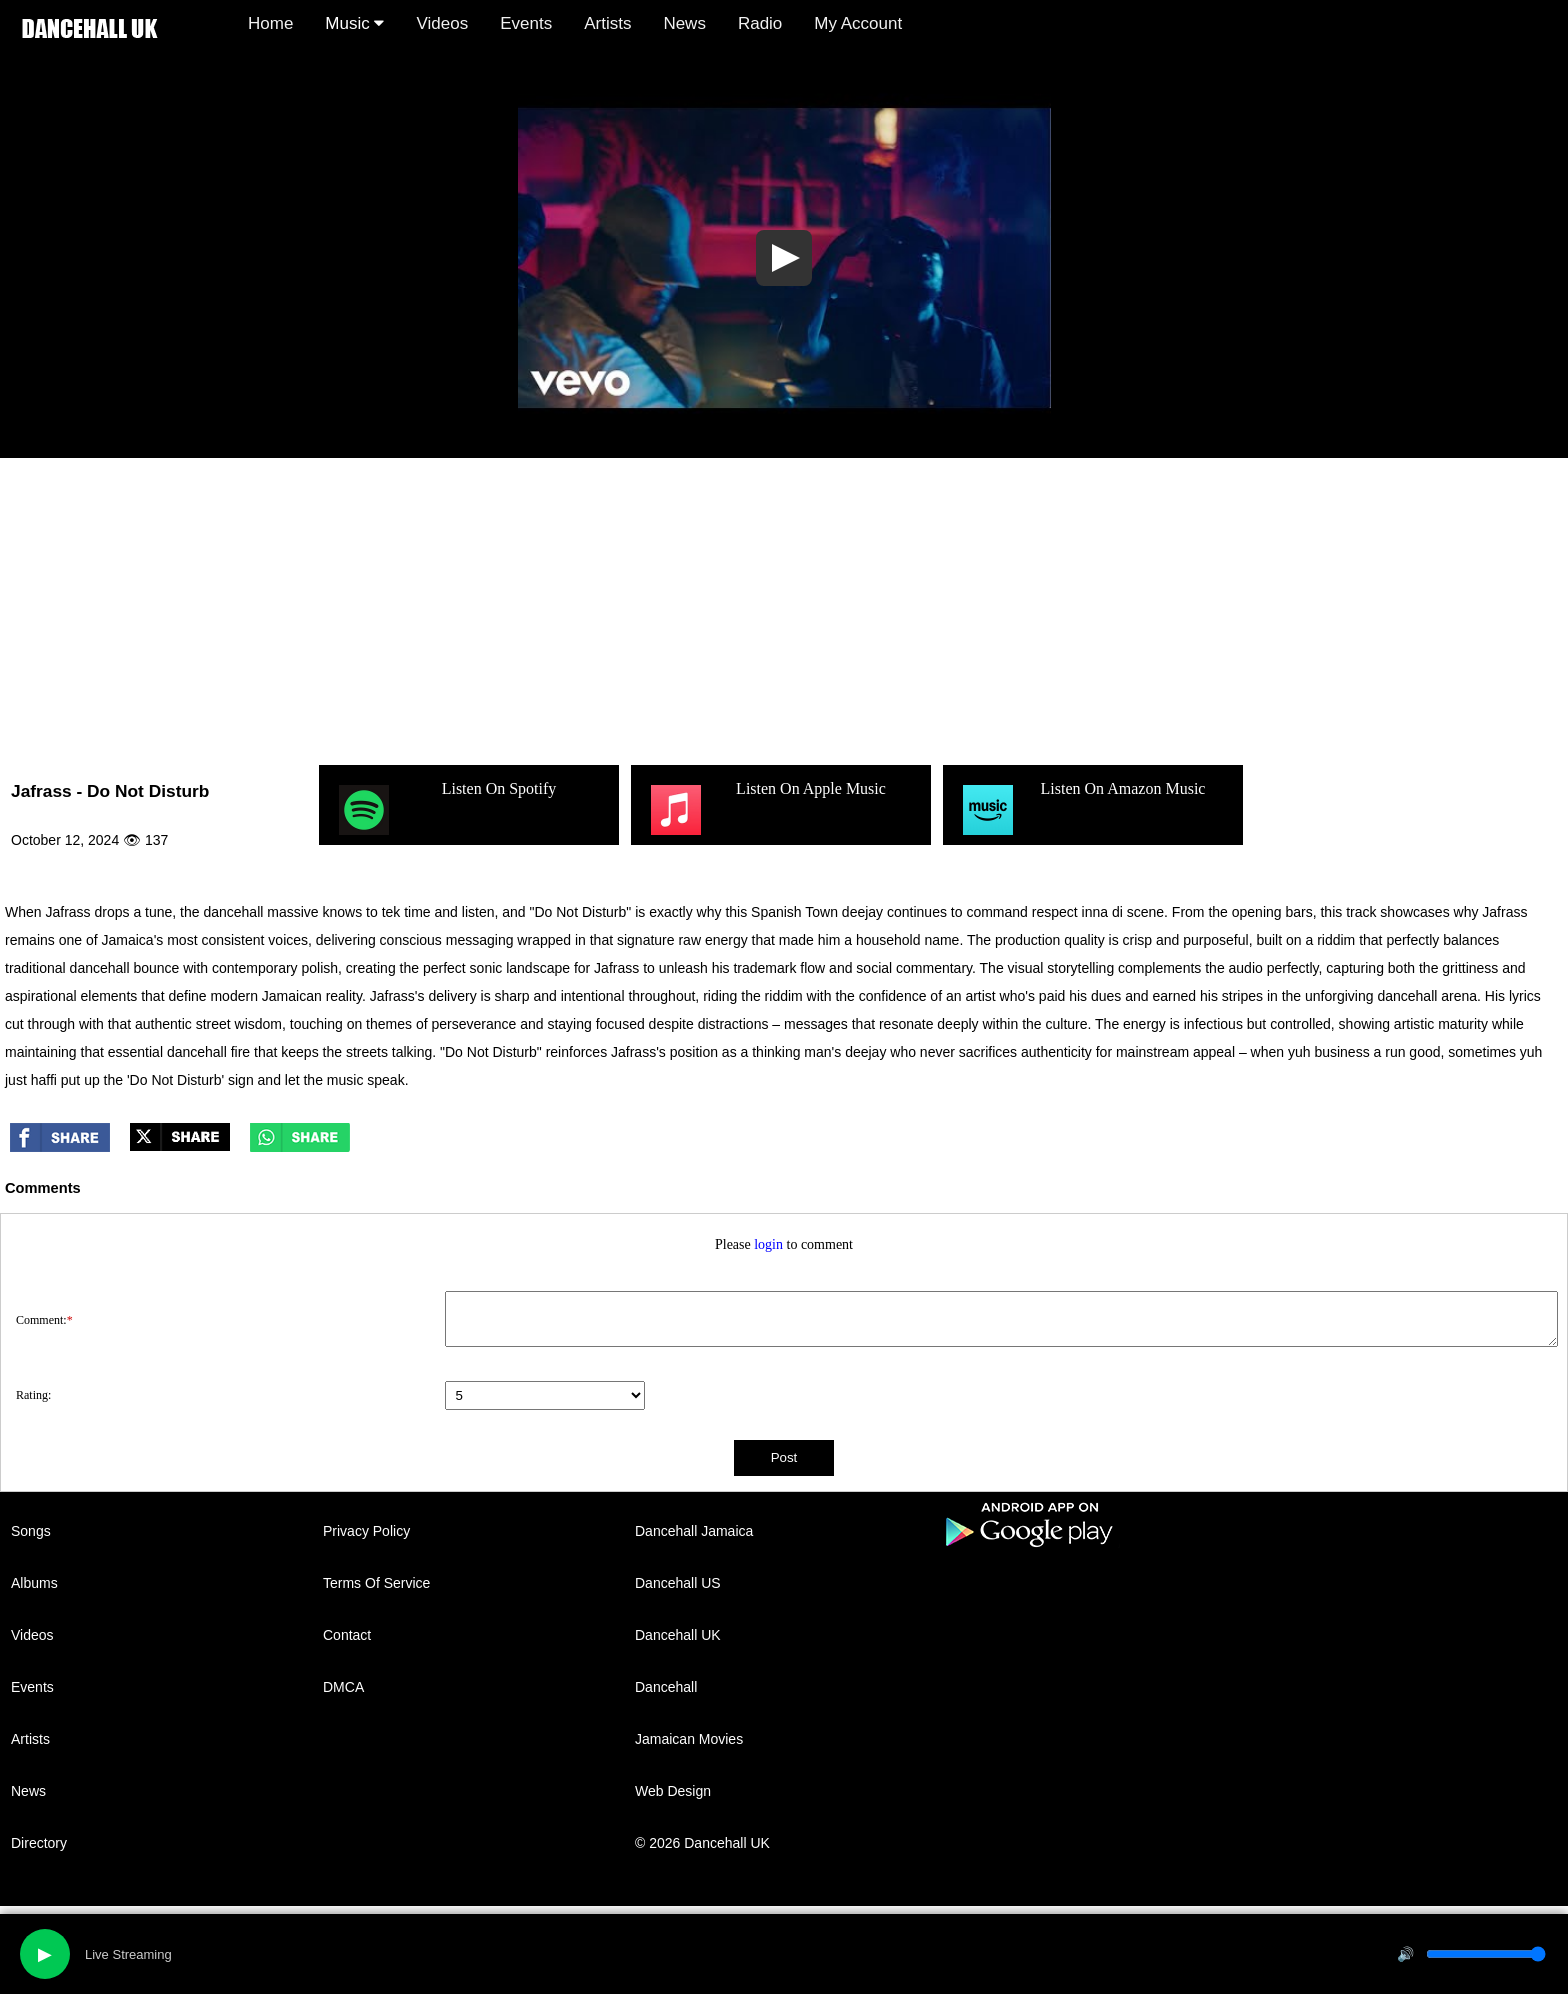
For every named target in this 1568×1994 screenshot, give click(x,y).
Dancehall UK (678, 1635)
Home (270, 23)
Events (526, 23)
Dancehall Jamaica (694, 1531)
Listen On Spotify (445, 810)
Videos (442, 23)
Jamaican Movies (689, 1739)
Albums (34, 1583)
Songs (31, 1531)
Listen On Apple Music (766, 810)
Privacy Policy (366, 1531)
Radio (760, 23)
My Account (858, 23)
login (768, 1244)
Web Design (673, 1791)
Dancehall (666, 1687)
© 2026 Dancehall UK (702, 1843)
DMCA (343, 1687)
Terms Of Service (376, 1583)
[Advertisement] (784, 608)
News (684, 23)
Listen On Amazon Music (1081, 810)
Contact (347, 1635)
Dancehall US (678, 1583)
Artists (607, 23)
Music (354, 23)
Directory (39, 1843)
